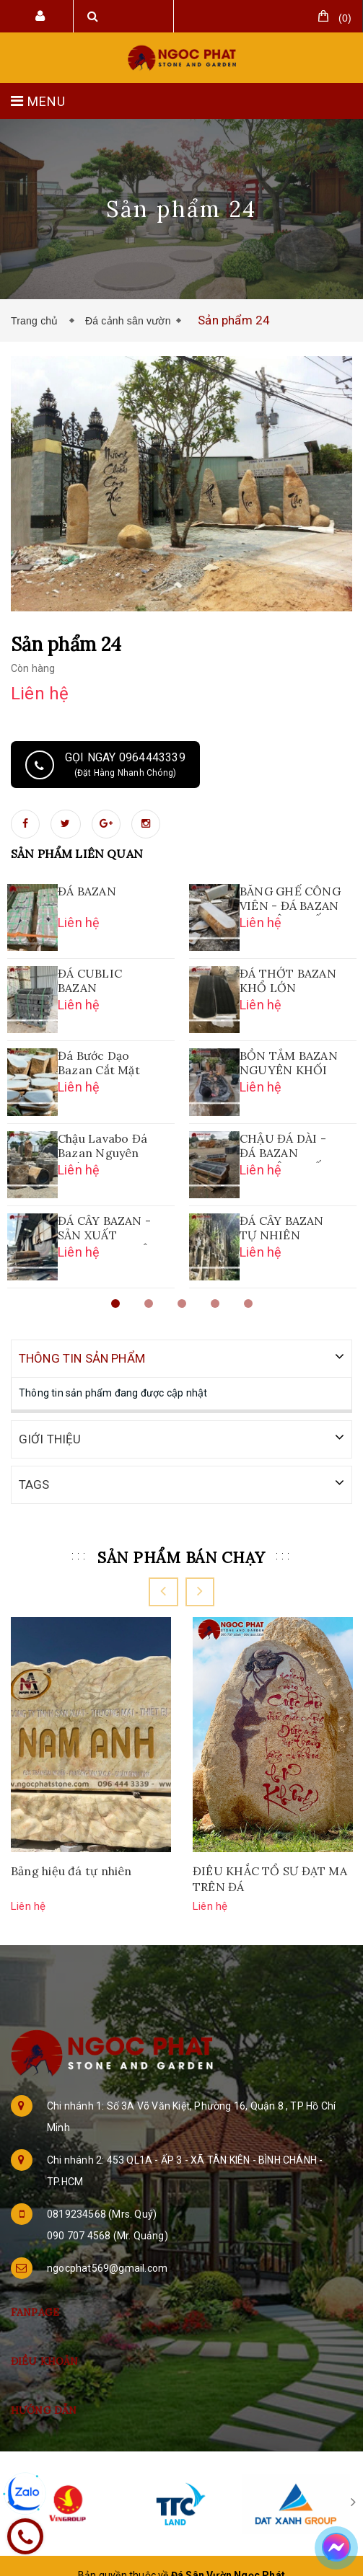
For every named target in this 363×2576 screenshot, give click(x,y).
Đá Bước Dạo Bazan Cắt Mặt (99, 1062)
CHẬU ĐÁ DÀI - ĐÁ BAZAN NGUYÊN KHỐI (283, 1147)
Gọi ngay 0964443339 (105, 765)
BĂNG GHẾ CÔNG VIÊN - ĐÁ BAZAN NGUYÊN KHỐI (290, 900)
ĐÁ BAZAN (87, 891)
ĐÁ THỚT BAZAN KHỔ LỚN (288, 980)
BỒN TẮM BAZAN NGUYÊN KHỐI (289, 1062)
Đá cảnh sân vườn (128, 321)
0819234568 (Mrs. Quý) (102, 2212)
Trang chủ (37, 321)
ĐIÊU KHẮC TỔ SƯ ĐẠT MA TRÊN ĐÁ (270, 1877)
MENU (38, 101)
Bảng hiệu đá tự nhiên (71, 1869)
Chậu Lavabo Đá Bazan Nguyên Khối (102, 1147)
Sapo (213, 2558)
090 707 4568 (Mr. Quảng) (107, 2234)
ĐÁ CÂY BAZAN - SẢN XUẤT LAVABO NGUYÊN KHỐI (108, 1229)
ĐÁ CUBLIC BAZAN (90, 980)
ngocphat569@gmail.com (107, 2266)
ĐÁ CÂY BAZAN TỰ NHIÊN (282, 1227)
